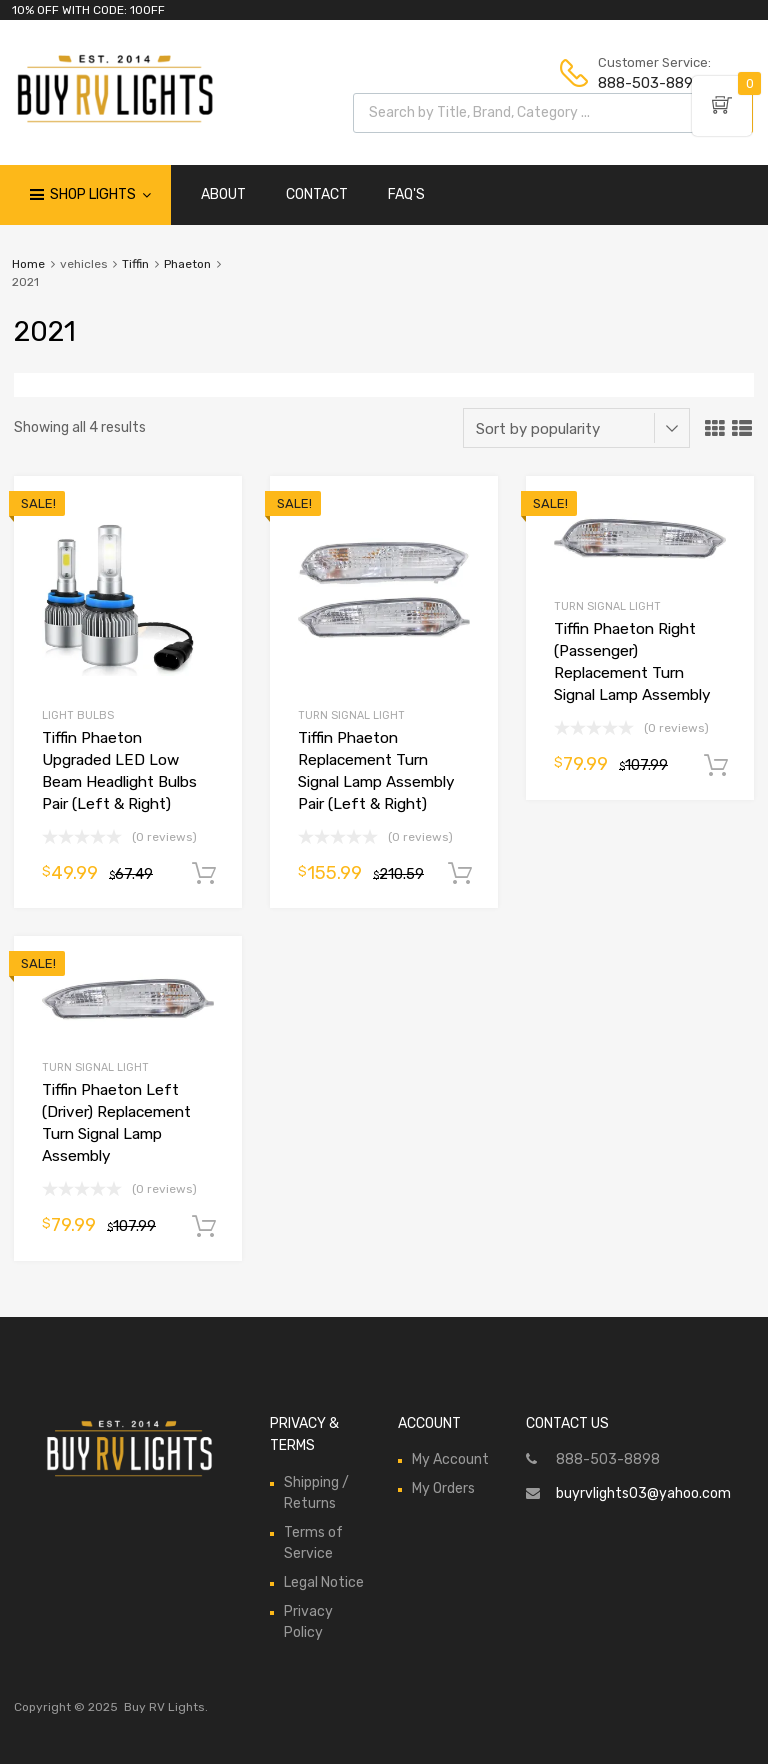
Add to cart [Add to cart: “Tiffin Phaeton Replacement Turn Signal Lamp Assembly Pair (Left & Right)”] (460, 874)
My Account (450, 1459)
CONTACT (317, 194)
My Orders (443, 1488)
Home (28, 264)
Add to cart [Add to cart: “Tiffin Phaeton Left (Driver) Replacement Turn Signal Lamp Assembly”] (204, 1227)
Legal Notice (324, 1582)
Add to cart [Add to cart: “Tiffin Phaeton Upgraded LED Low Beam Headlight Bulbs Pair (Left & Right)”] (204, 874)
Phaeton (187, 264)
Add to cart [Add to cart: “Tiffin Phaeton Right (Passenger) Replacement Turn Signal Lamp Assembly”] (716, 766)
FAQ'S (406, 194)
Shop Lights (100, 195)
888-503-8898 (647, 83)
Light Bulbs (78, 715)
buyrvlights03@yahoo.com (643, 1493)
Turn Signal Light (351, 715)
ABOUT (223, 194)
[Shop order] (576, 428)
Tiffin (135, 264)
